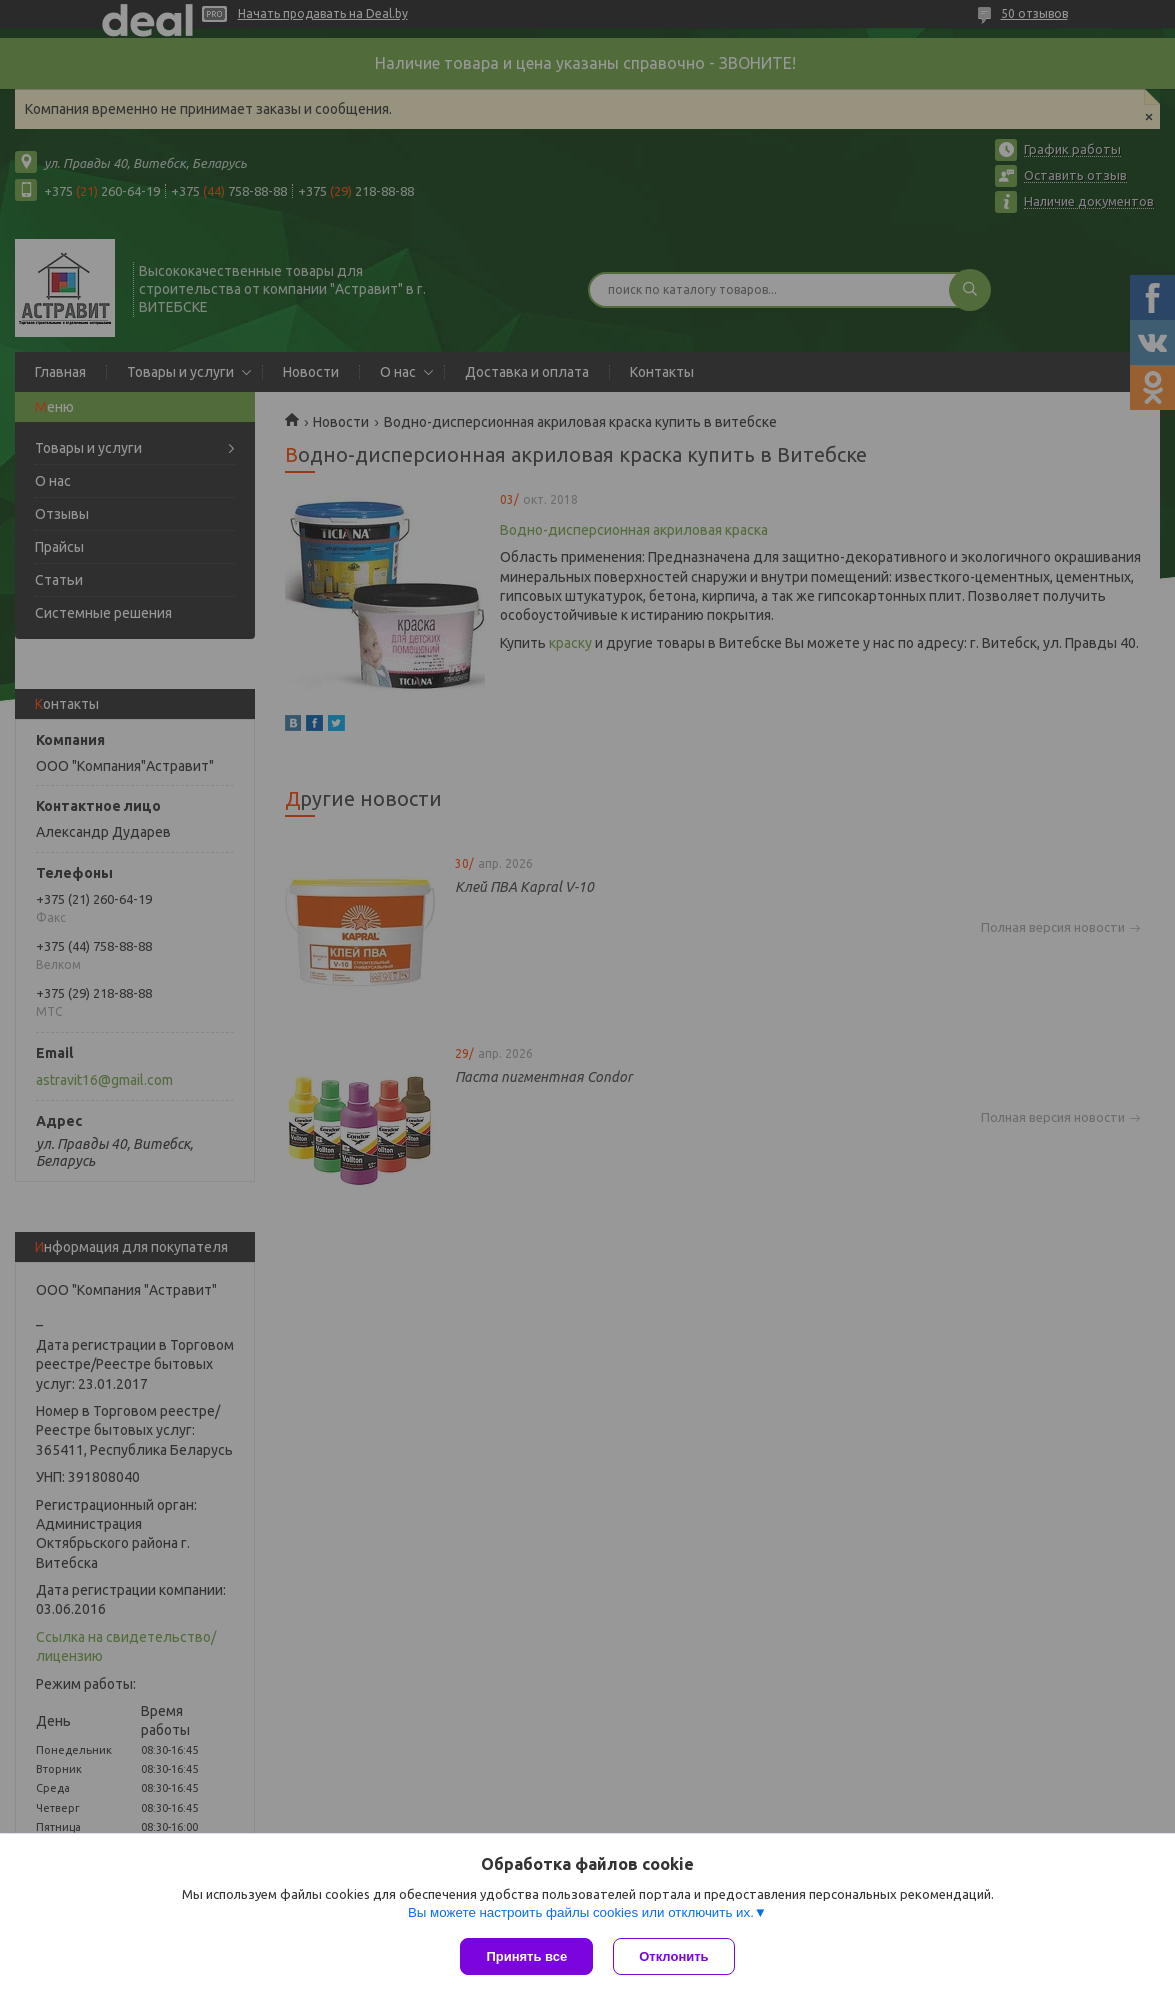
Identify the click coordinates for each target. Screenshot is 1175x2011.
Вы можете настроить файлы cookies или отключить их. (581, 1912)
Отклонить (673, 1956)
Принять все (526, 1956)
